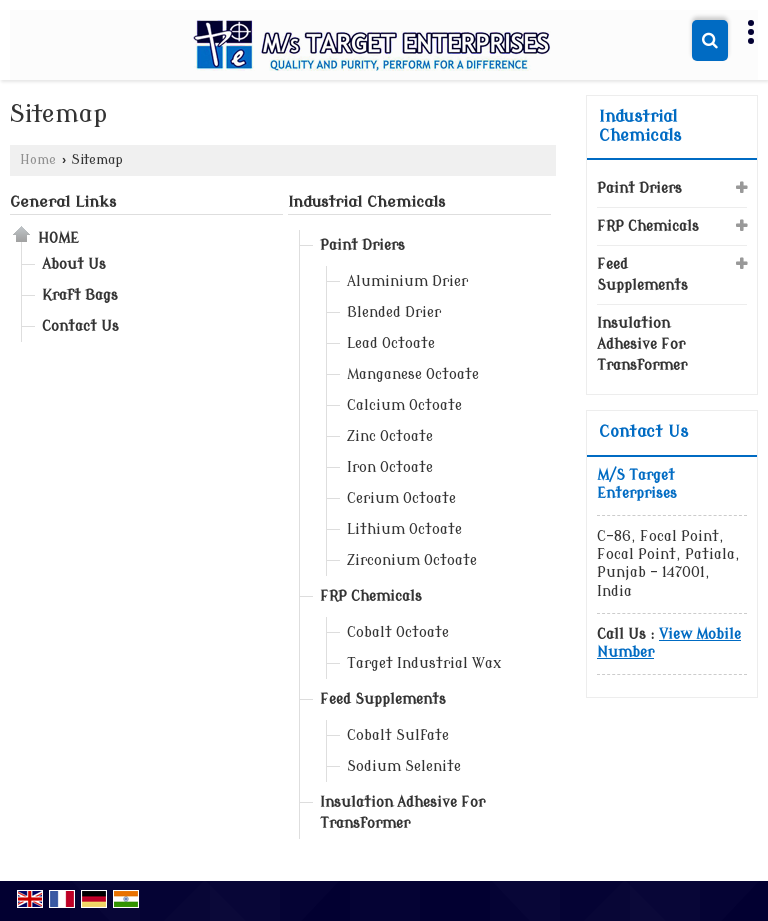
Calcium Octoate (404, 405)
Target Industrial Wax (424, 663)
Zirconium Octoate (412, 560)
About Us (74, 264)
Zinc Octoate (390, 436)
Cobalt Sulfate (398, 735)
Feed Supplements (383, 699)
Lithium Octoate (404, 529)
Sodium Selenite (404, 766)
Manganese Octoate (413, 374)
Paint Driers (362, 245)
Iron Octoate (390, 467)
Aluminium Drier (407, 281)
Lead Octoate (391, 343)
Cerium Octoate (401, 498)
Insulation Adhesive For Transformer (402, 813)
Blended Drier (394, 312)
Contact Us (80, 326)
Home (38, 160)
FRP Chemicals (371, 596)
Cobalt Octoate (398, 632)
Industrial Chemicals (366, 202)
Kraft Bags (80, 295)
